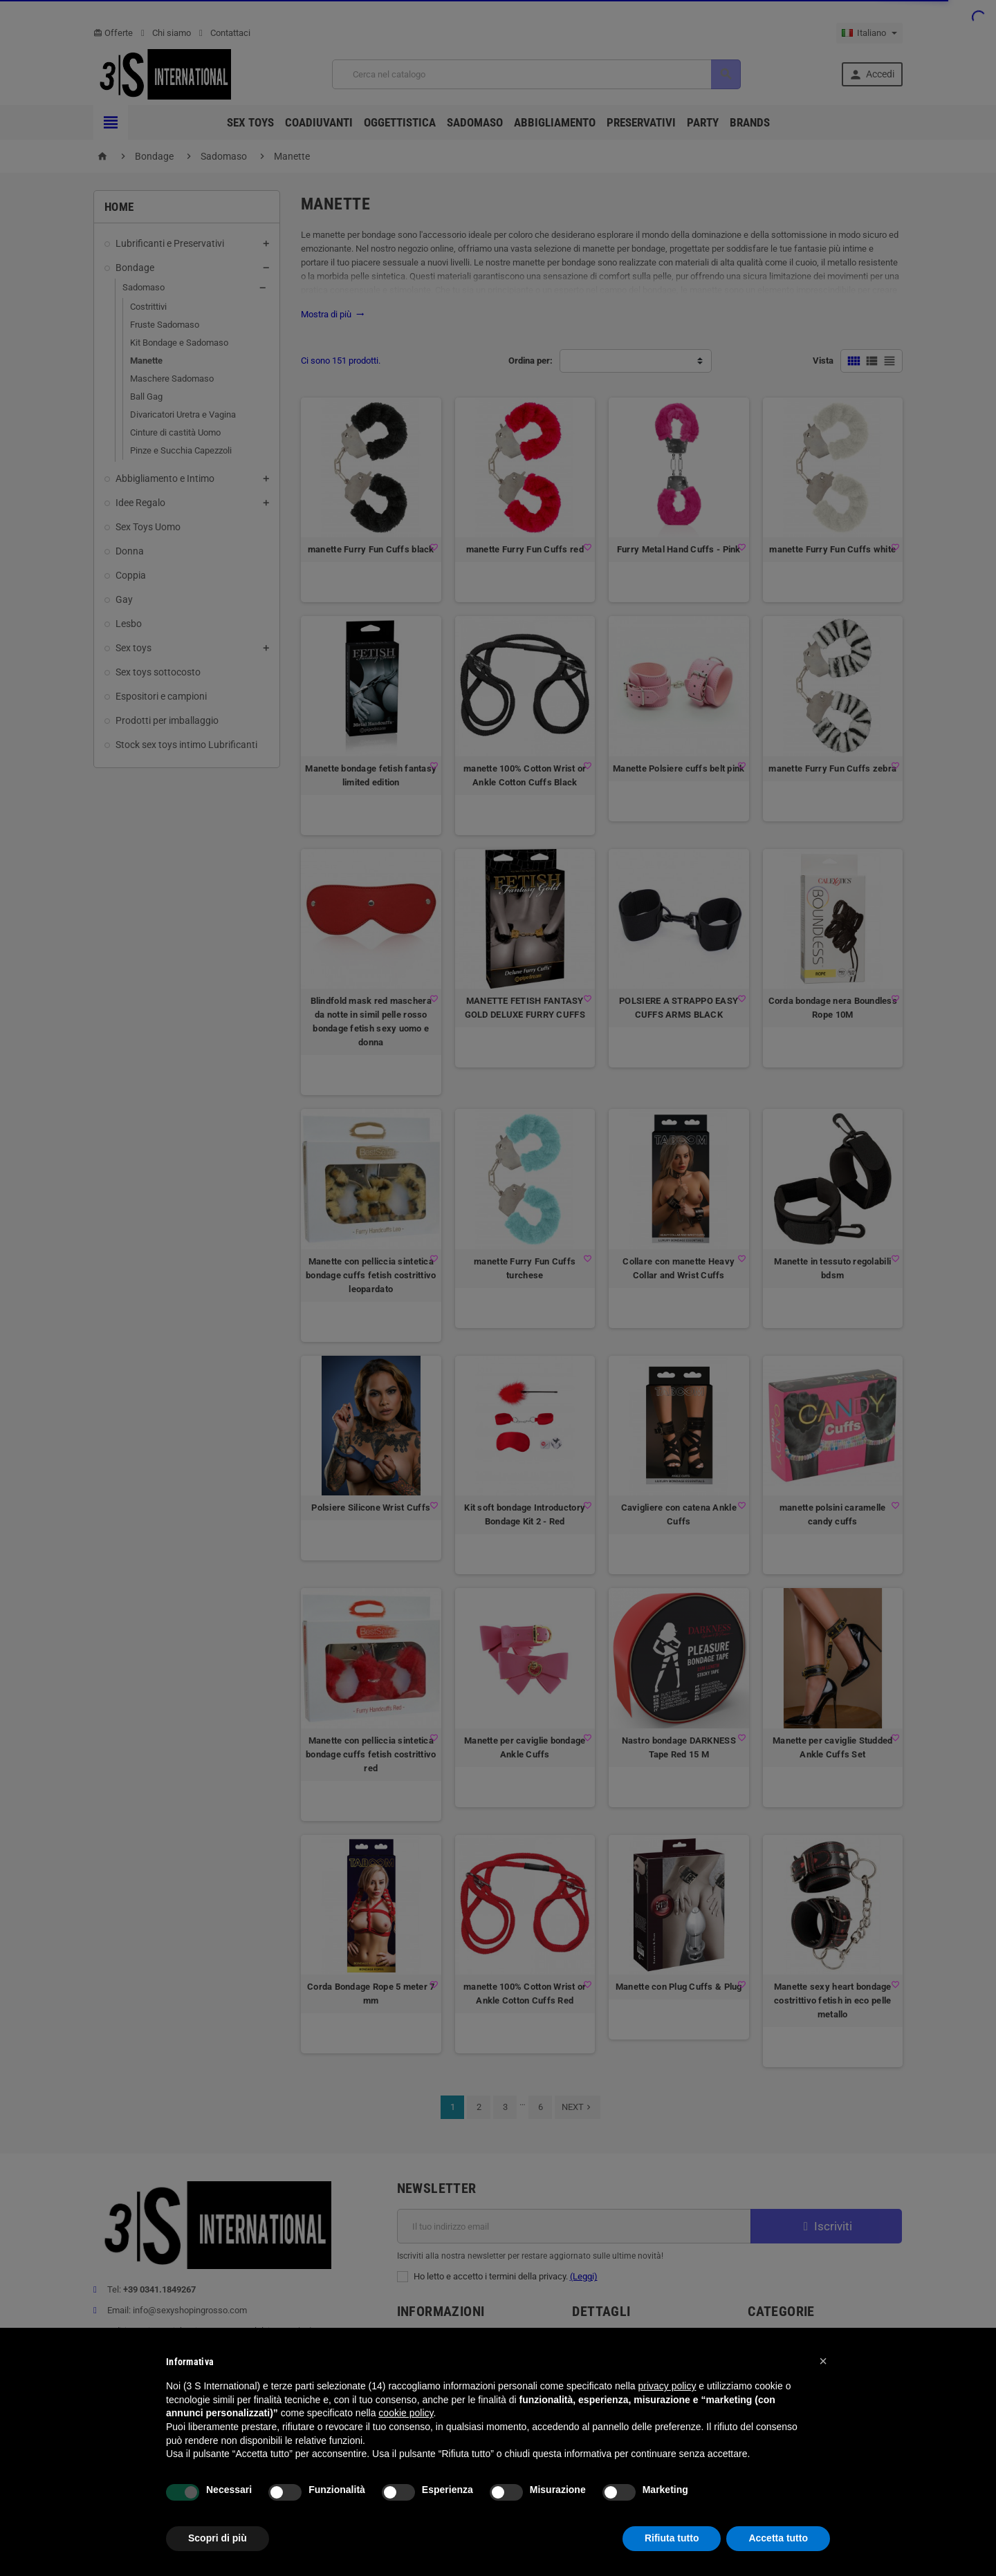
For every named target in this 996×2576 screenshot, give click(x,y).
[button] (823, 2361)
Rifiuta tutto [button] (672, 2538)
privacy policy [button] (667, 2385)
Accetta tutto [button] (778, 2538)
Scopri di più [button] (217, 2538)
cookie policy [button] (405, 2412)
